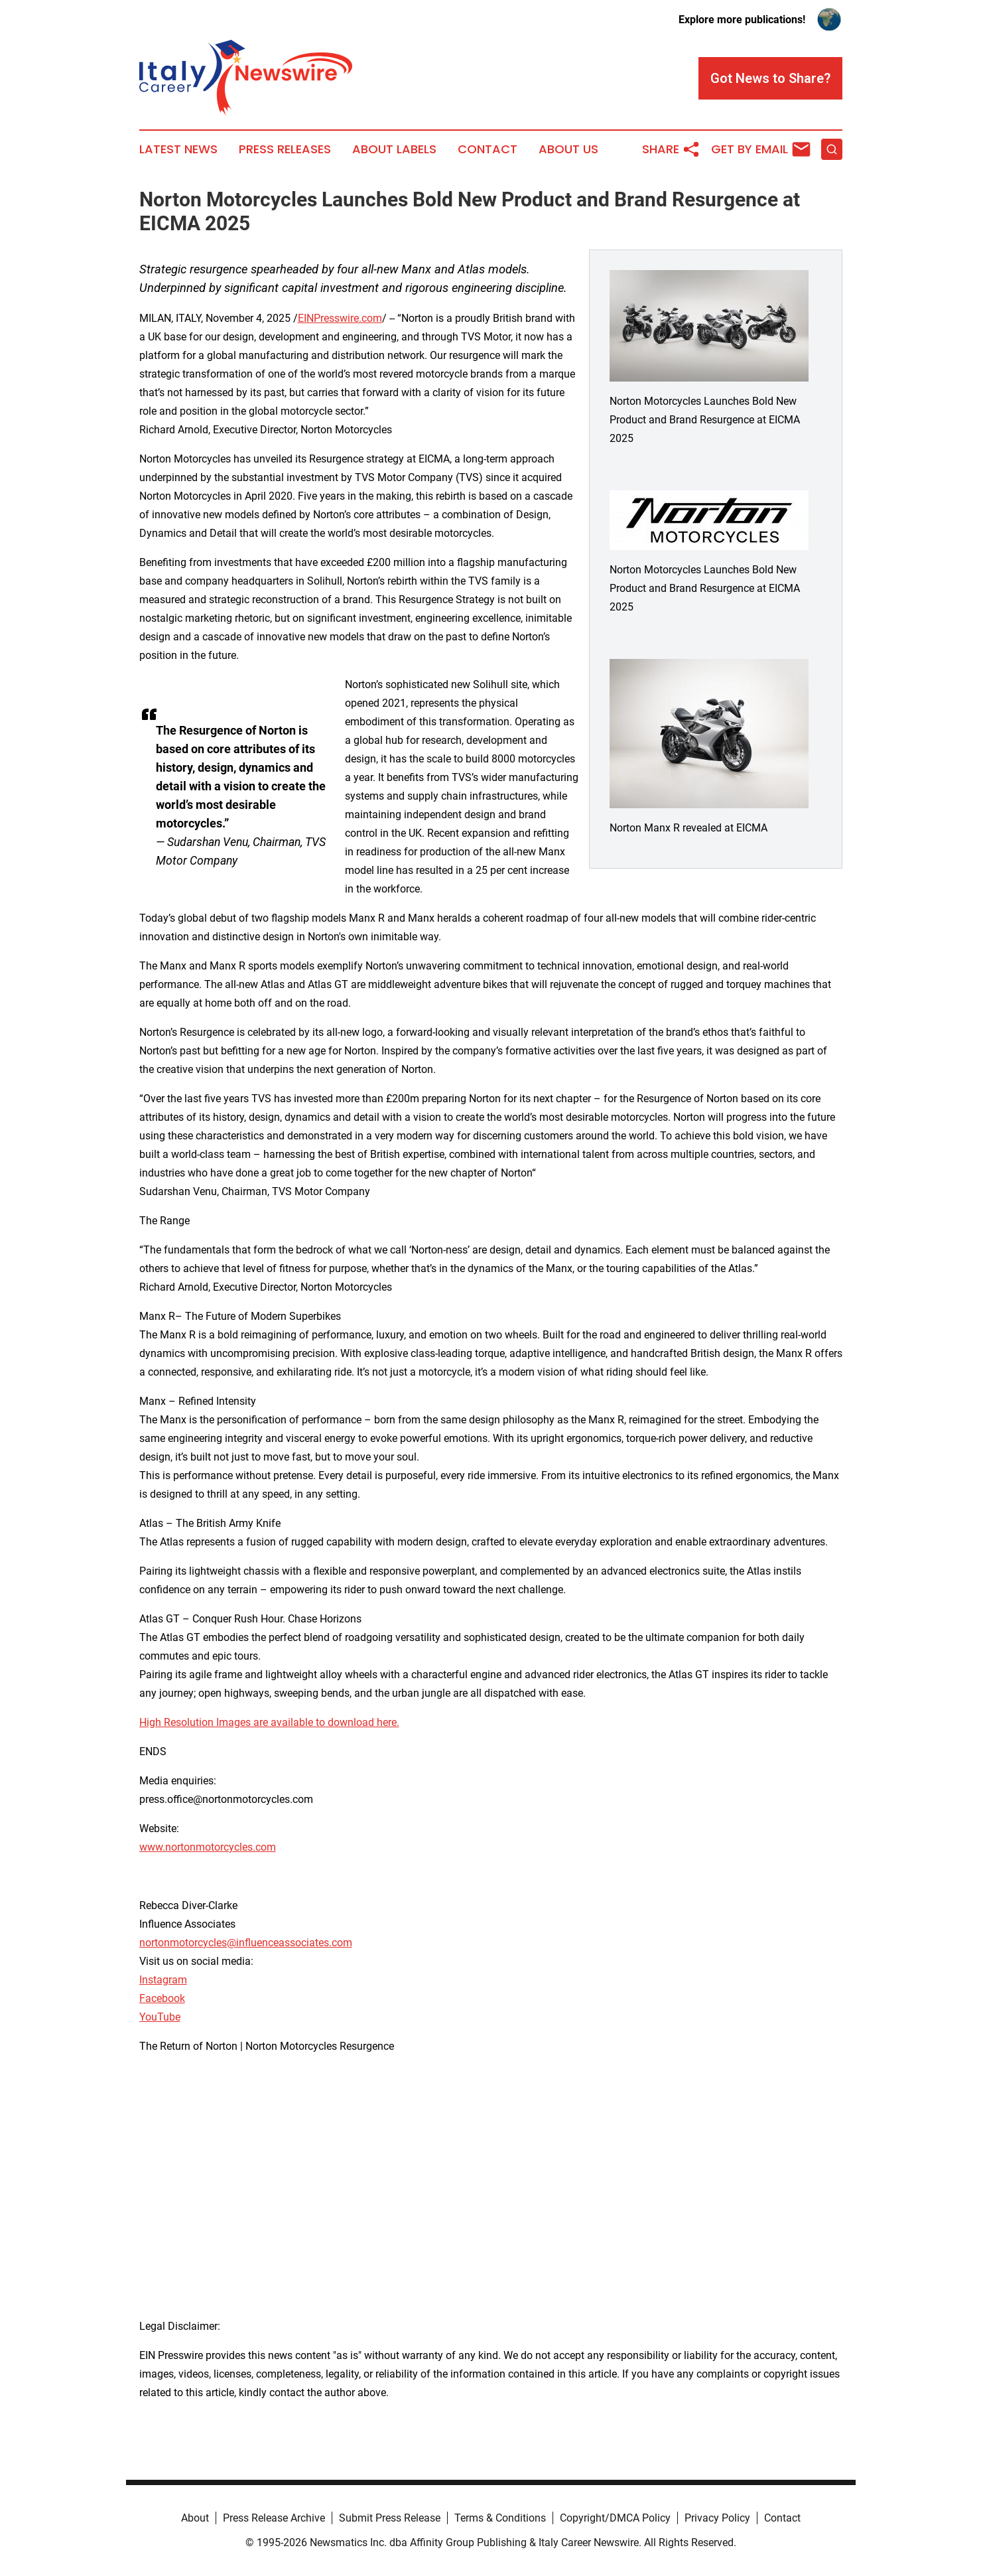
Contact (487, 149)
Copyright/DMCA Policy (615, 2518)
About (195, 2518)
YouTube (159, 2017)
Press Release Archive (274, 2518)
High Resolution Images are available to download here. (269, 1722)
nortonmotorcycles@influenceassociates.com (245, 1942)
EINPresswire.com (340, 318)
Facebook (162, 1998)
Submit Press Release (389, 2518)
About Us (568, 149)
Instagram (163, 1979)
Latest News (178, 149)
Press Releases (285, 149)
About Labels (394, 149)
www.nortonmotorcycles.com (207, 1847)
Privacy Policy (717, 2518)
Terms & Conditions (500, 2518)
